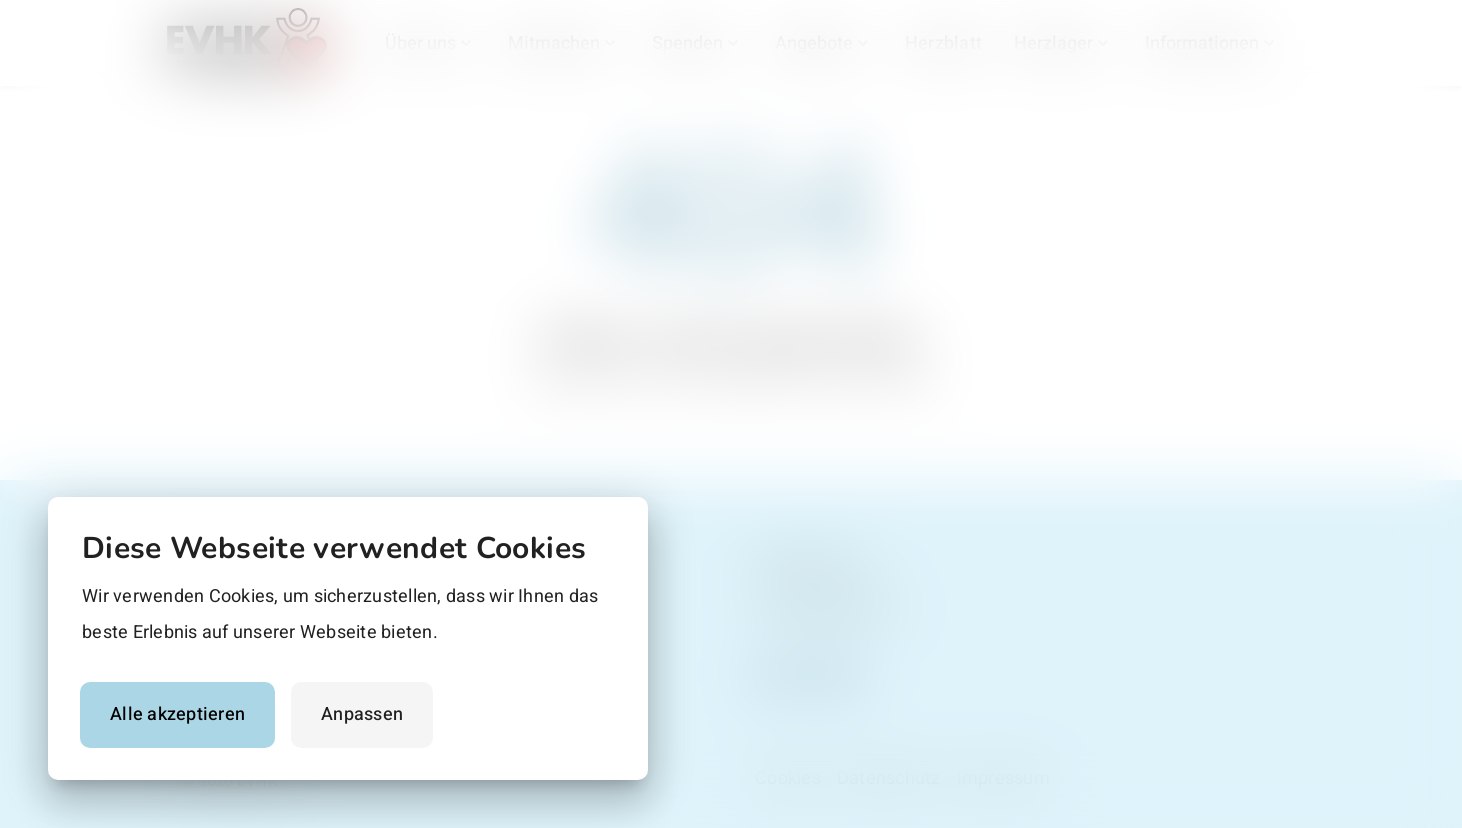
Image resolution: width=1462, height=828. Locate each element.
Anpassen (362, 714)
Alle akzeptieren (177, 714)
